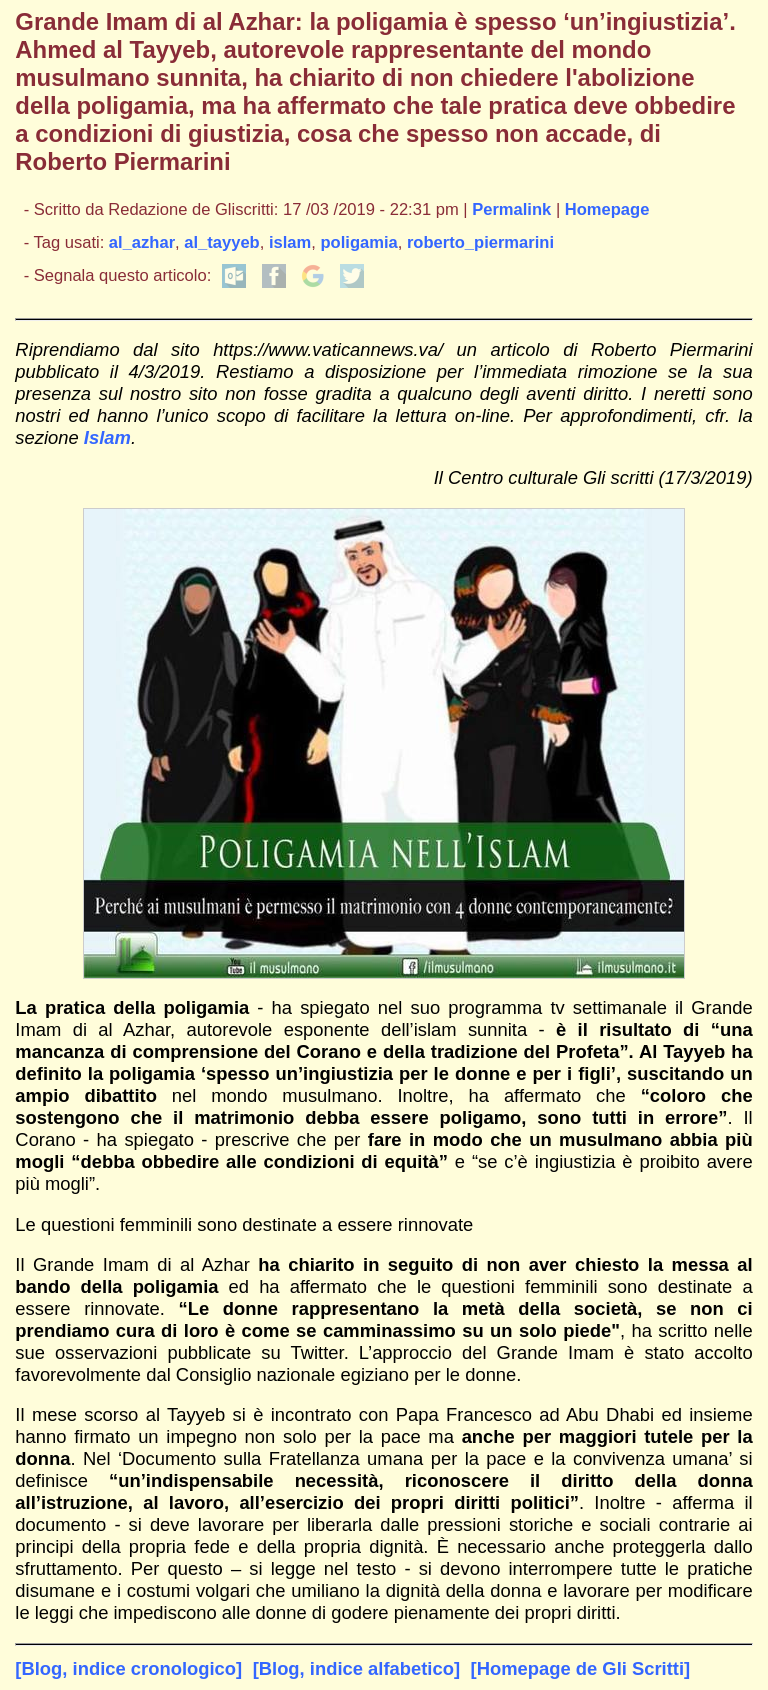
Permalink (511, 209)
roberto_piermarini (480, 242)
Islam (107, 437)
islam (290, 242)
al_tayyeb (221, 242)
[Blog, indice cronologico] (128, 1668)
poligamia (358, 242)
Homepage (607, 209)
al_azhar (142, 242)
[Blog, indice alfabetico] (356, 1668)
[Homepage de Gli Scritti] (581, 1668)
